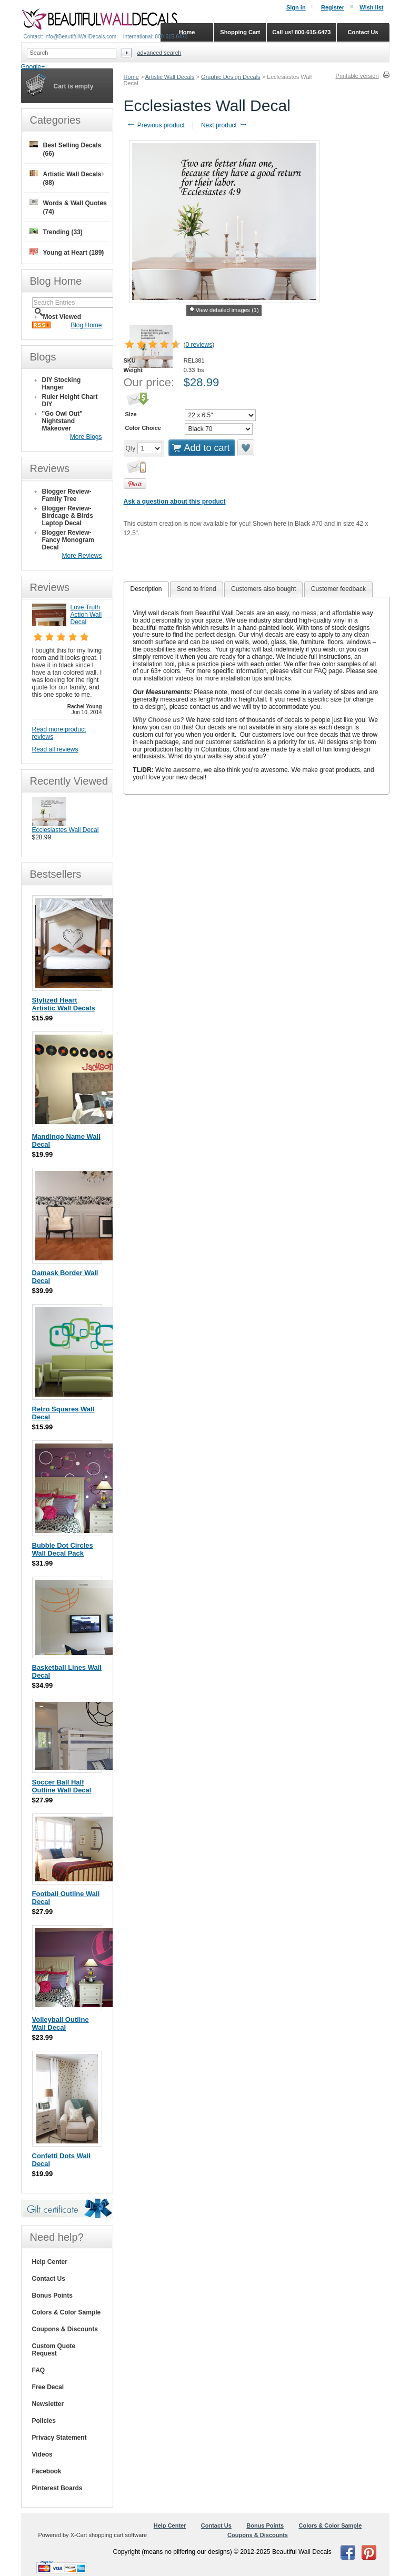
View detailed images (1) (223, 310)
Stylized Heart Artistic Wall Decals (63, 1004)
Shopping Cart (240, 32)
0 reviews (199, 344)
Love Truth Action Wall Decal (86, 615)
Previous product (155, 125)
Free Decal (48, 2387)
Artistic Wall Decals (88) (65, 178)
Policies (44, 2420)
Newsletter (48, 2404)
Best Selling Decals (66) (65, 149)
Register (332, 7)
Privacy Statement (59, 2437)
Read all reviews (55, 749)
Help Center (49, 2262)
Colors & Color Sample (66, 2312)
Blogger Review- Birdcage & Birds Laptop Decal (67, 516)
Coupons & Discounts (65, 2329)
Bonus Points (52, 2295)
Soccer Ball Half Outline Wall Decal (62, 1786)
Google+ (33, 67)
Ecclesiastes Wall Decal (65, 830)
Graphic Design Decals (231, 77)
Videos (42, 2454)
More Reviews (82, 555)
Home (131, 77)
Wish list (371, 7)
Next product (224, 125)
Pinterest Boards (57, 2488)
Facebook (47, 2471)
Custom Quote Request (54, 2349)
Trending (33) (56, 232)
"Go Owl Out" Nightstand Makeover (62, 421)
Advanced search (159, 52)
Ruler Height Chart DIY (70, 400)
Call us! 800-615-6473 (301, 32)
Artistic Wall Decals (170, 77)
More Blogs (86, 436)
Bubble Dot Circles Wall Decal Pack (62, 1549)
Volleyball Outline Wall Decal (60, 2023)
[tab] (146, 589)
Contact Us (48, 2278)
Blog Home (86, 325)
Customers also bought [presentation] (263, 589)
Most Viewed (62, 316)
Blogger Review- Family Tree (67, 495)
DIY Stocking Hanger (61, 383)
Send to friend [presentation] (196, 589)
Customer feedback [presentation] (338, 589)
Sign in (296, 7)
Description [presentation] (146, 589)
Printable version (357, 76)
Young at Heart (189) (66, 252)
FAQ (38, 2370)
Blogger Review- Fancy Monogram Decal (68, 540)
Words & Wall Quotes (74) (68, 207)
